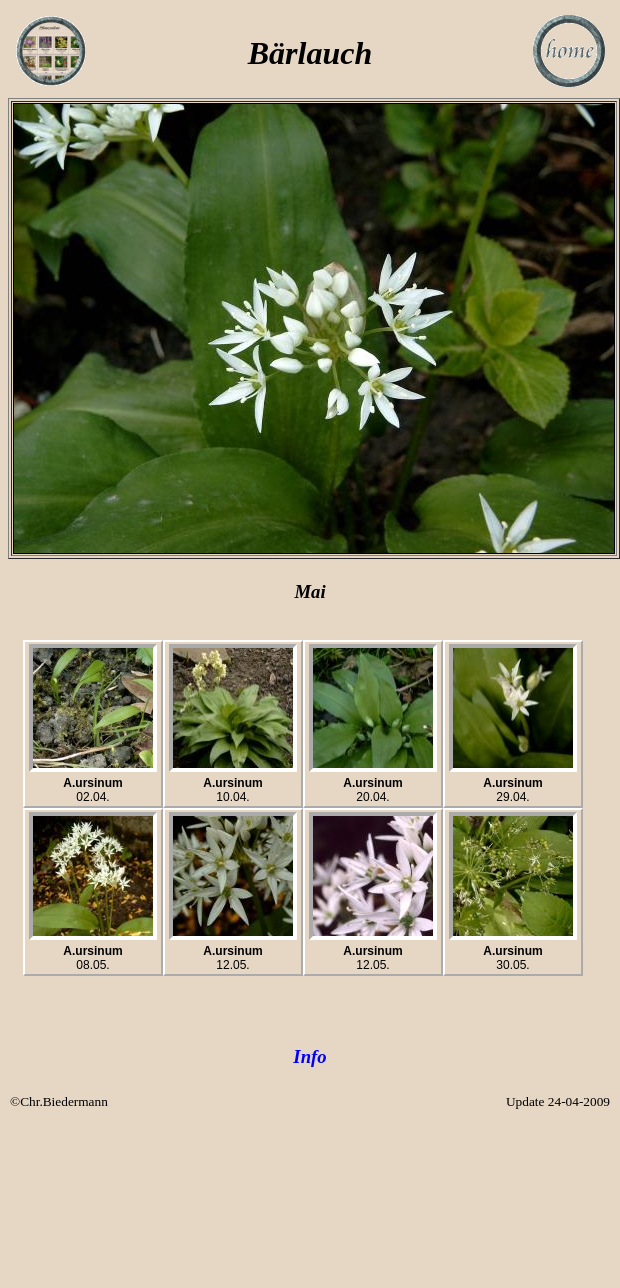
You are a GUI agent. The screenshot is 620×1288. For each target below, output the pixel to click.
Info (309, 1056)
